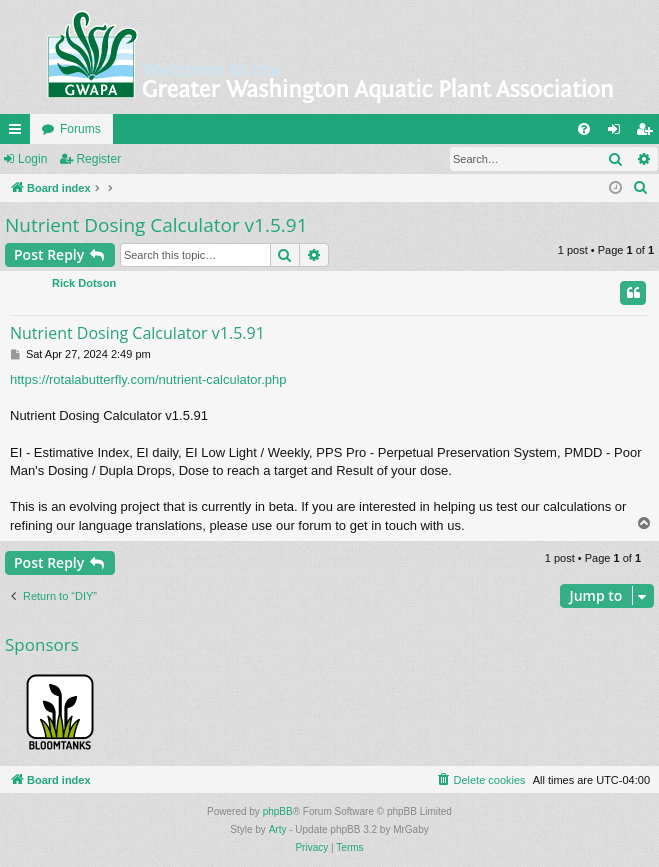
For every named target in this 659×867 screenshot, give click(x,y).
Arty (278, 829)
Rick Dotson (84, 283)
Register (98, 159)
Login (32, 159)
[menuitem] (584, 129)
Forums (80, 129)
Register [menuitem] (648, 133)
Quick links (19, 133)
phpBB (278, 811)
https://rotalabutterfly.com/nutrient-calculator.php (148, 379)
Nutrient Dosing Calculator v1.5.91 (156, 225)
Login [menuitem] (618, 133)
